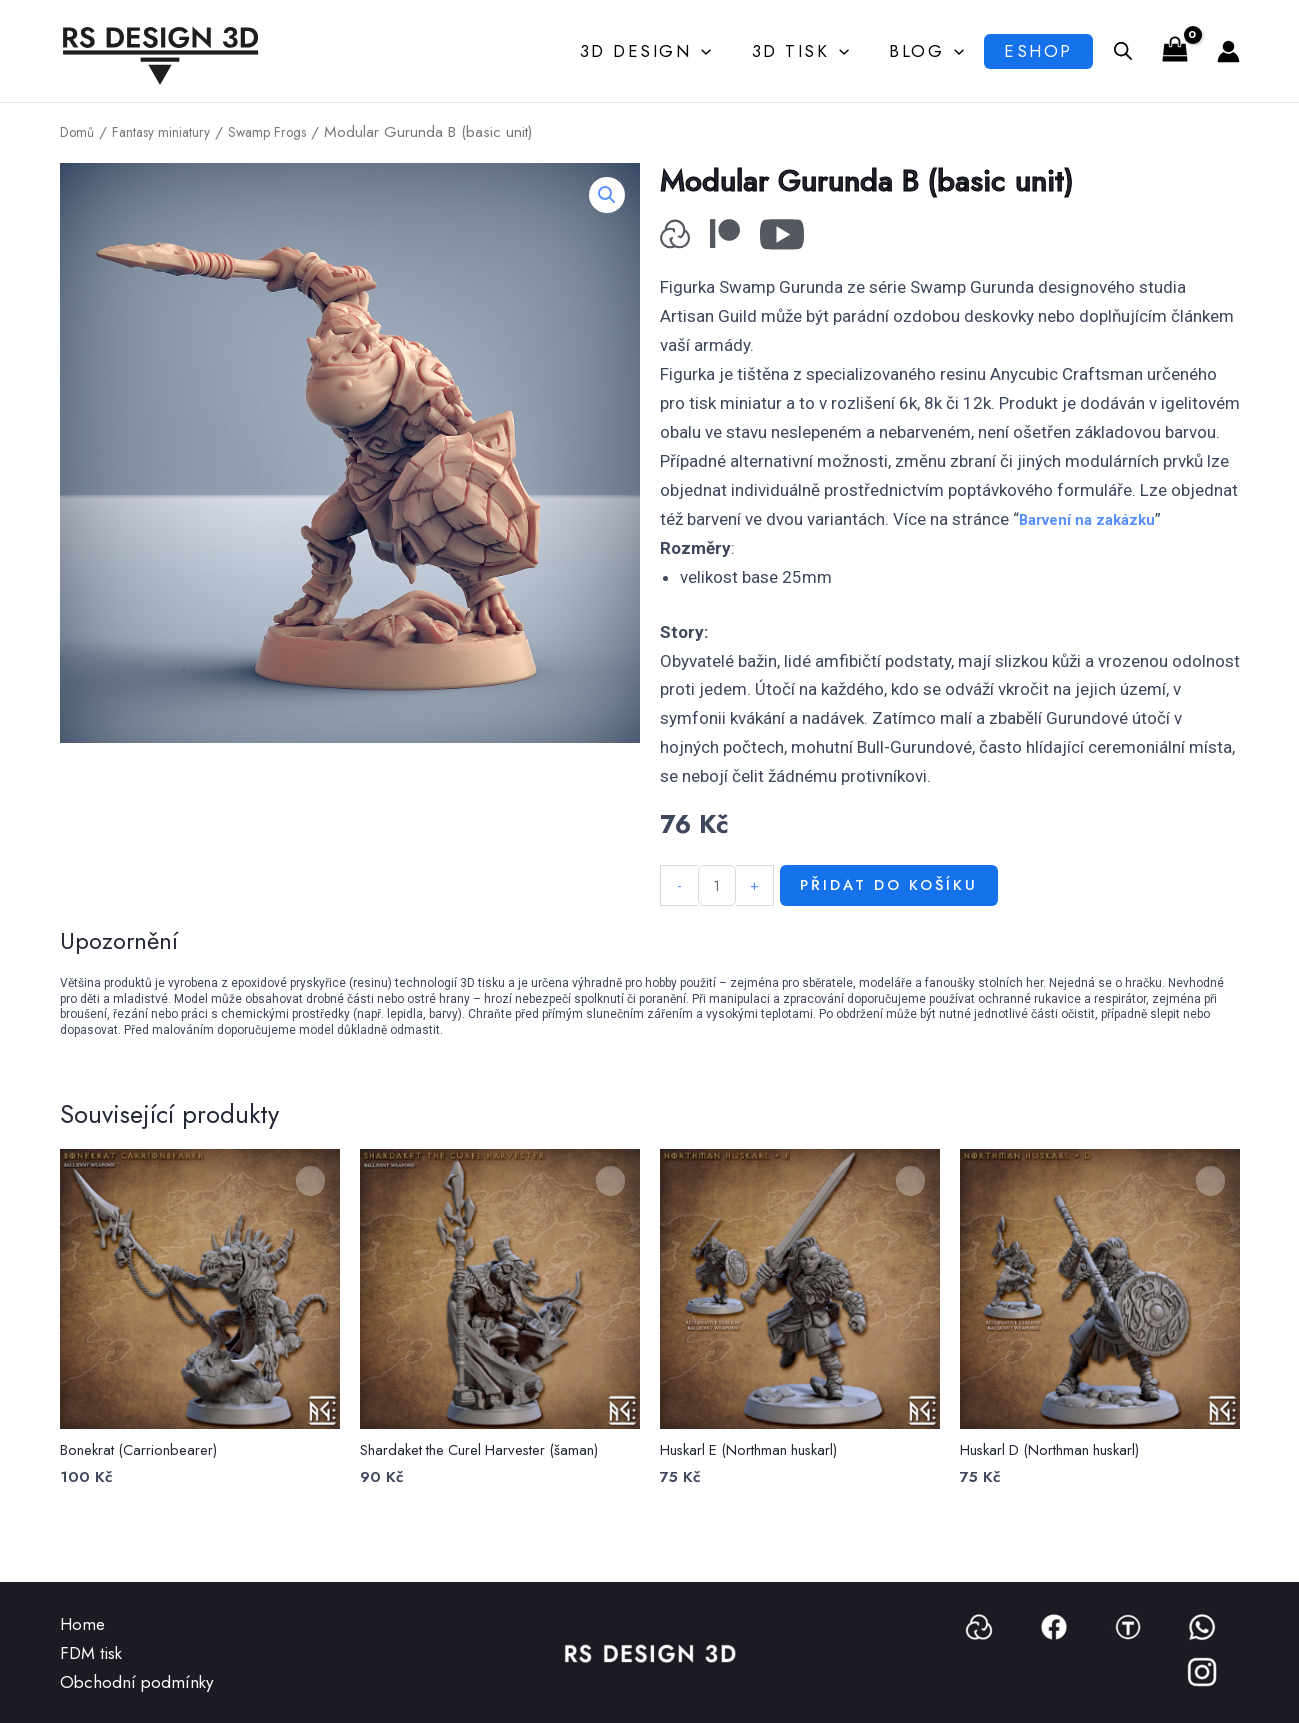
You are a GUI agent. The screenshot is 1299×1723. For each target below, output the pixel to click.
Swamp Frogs (287, 131)
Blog (918, 51)
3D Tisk (798, 51)
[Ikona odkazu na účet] (1228, 51)
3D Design (649, 51)
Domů (79, 131)
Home (82, 1624)
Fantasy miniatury (170, 131)
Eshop (1033, 51)
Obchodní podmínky (136, 1682)
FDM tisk (91, 1653)
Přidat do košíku (905, 914)
